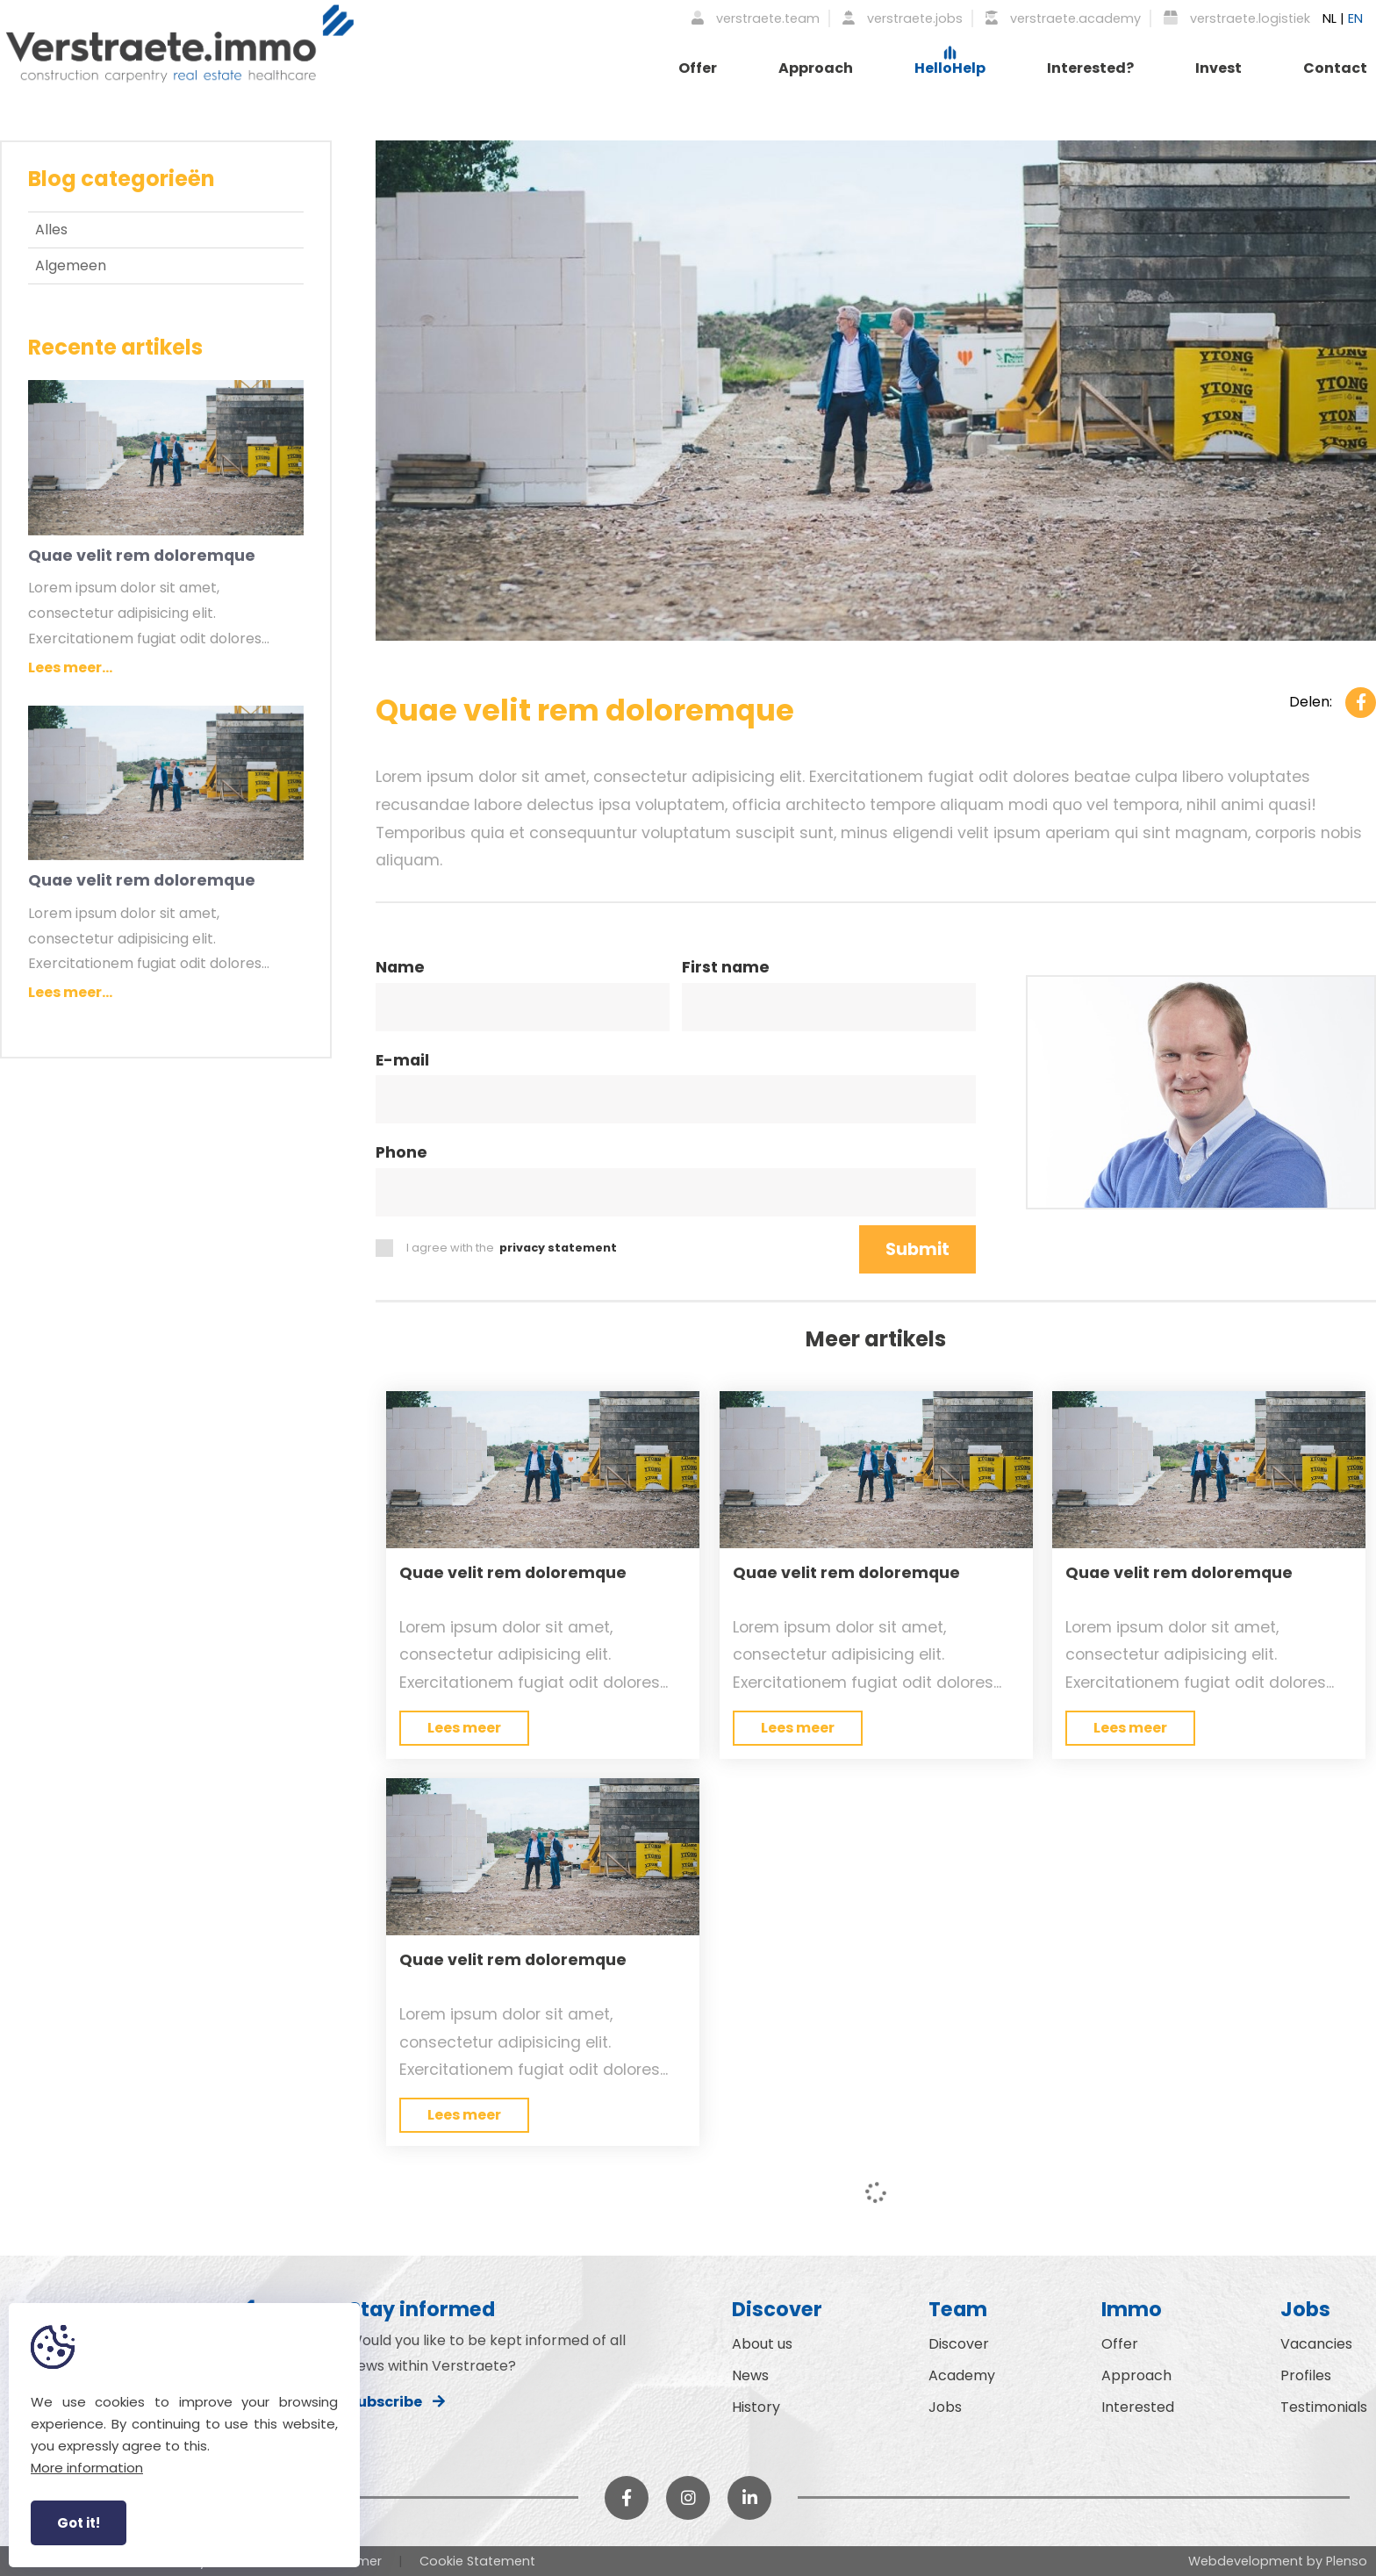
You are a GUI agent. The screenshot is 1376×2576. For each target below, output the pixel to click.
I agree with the (496, 1248)
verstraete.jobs (902, 18)
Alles (51, 229)
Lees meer (464, 1728)
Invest (1218, 68)
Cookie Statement (477, 2561)
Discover (958, 2344)
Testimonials (1323, 2407)
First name (726, 969)
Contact (1335, 68)
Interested (1137, 2407)
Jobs (945, 2407)
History (756, 2407)
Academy (961, 2375)
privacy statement (558, 1247)
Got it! (78, 2523)
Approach (815, 68)
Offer (697, 68)
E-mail (402, 1062)
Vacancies (1316, 2344)
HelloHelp (949, 68)
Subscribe (396, 2402)
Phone (401, 1154)
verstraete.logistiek (1237, 18)
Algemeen (70, 265)
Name (400, 969)
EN (1355, 18)
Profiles (1305, 2375)
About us (762, 2344)
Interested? (1090, 68)
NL (1329, 18)
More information (87, 2467)
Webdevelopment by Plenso (1277, 2561)
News (750, 2375)
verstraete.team (756, 18)
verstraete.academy (1063, 18)
